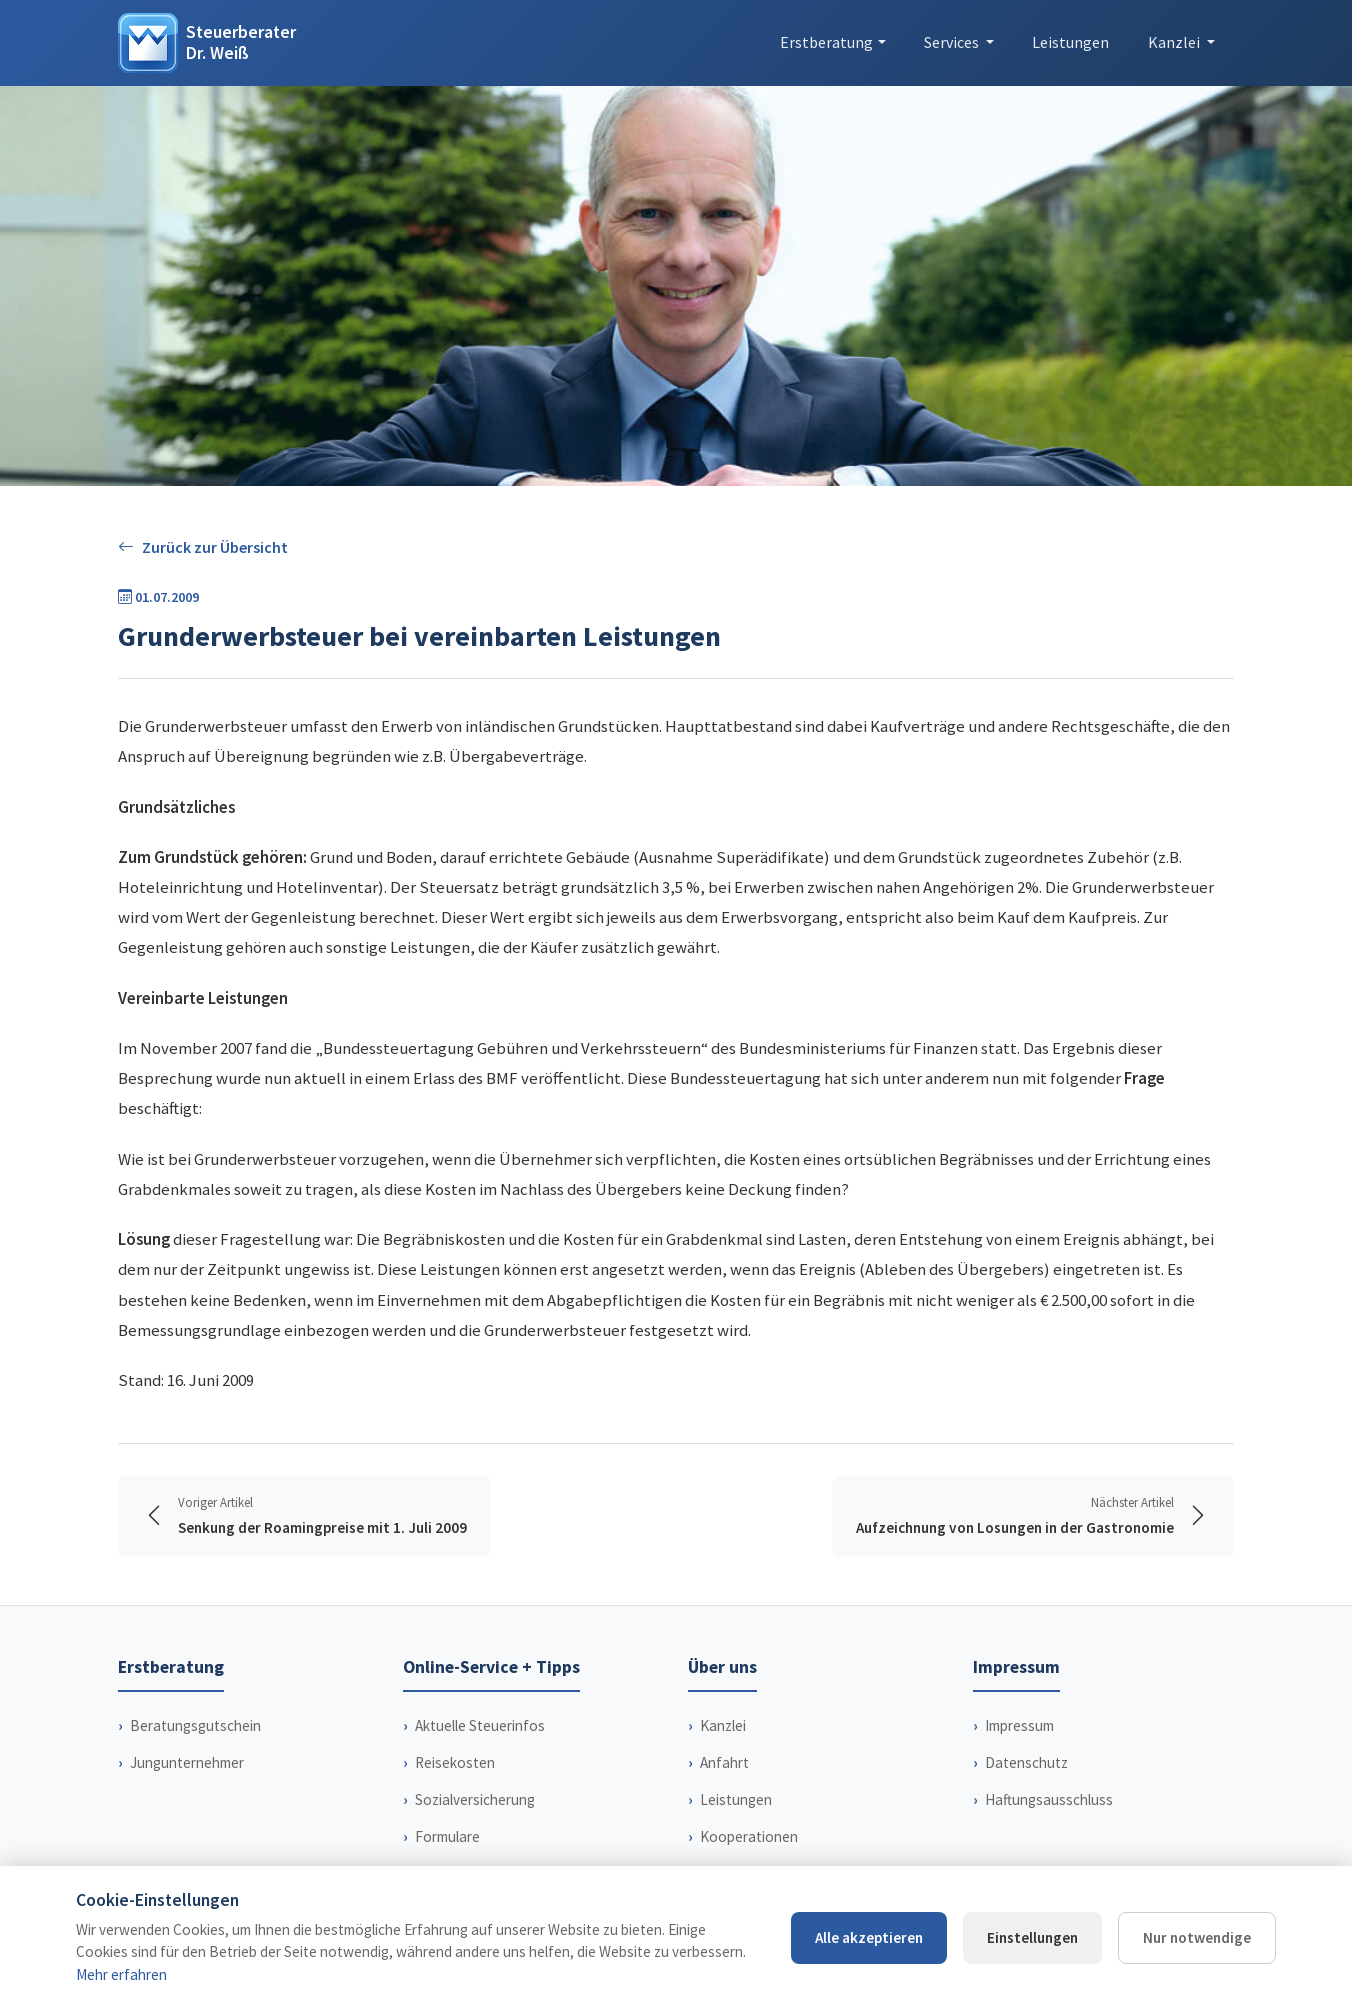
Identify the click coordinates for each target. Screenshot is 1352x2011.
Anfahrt (724, 1762)
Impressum (1019, 1725)
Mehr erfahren (121, 1974)
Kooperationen (749, 1836)
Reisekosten (455, 1762)
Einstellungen (1032, 1937)
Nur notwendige (1197, 1937)
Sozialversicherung (475, 1799)
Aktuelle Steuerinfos (480, 1725)
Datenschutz (1026, 1762)
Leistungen (1070, 42)
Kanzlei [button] (1175, 42)
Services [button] (953, 42)
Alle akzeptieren (869, 1937)
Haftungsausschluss (1049, 1799)
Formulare (447, 1836)
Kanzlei (723, 1725)
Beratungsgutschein (195, 1725)
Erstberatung (826, 42)
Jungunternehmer (187, 1762)
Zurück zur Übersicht (203, 547)
